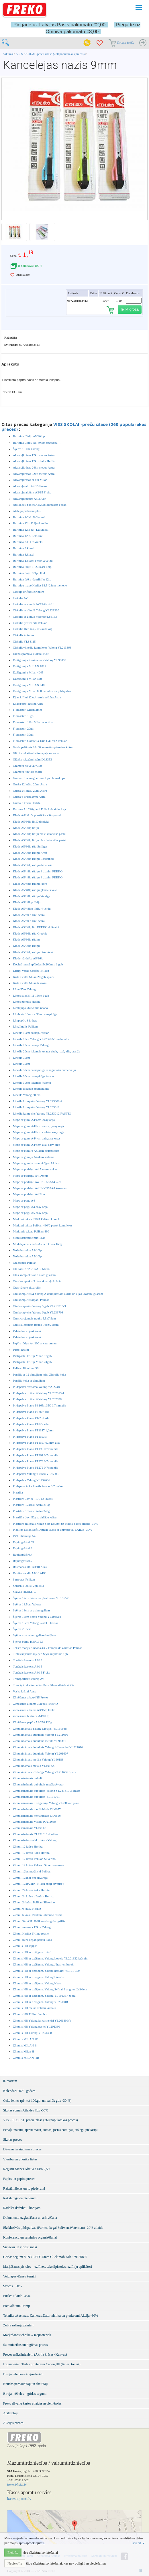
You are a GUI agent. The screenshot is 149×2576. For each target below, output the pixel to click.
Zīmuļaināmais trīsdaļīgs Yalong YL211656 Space (44, 1772)
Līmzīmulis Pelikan (25, 1026)
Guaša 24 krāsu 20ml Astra (30, 790)
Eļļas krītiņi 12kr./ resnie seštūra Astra (37, 697)
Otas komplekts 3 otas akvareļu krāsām (37, 1281)
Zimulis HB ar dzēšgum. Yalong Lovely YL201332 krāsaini (50, 1958)
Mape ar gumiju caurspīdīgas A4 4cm (36, 1163)
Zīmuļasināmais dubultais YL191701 (36, 1796)
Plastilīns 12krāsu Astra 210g (31, 1504)
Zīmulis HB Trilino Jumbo (29, 2014)
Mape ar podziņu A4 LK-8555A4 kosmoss (39, 1188)
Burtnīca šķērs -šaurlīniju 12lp (32, 579)
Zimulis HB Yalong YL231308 (32, 2032)
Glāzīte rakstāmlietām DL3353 (32, 759)
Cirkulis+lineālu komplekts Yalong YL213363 (42, 647)
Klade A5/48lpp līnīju (26, 902)
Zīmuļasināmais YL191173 (30, 1828)
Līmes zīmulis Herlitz (26, 1001)
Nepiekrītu (14, 2563)
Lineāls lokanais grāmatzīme (31, 1088)
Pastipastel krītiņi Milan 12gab (32, 1356)
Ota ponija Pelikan (24, 1262)
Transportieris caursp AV (28, 1678)
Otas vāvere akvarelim (27, 1287)
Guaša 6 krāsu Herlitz (26, 803)
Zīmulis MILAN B (25, 2045)
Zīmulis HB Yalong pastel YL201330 (36, 2026)
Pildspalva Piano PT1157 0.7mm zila (36, 1442)
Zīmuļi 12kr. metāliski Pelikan (32, 1871)
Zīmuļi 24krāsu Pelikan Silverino (34, 1902)
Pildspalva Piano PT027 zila (30, 1424)
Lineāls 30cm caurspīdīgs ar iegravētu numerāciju (44, 1070)
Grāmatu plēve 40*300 (27, 765)
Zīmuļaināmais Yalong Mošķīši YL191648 (40, 1728)
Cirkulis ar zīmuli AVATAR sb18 (33, 604)
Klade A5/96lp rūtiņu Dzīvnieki (33, 952)
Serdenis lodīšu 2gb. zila (28, 1585)
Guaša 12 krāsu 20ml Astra (30, 784)
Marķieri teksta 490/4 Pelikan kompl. (36, 1219)
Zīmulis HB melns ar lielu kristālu (34, 2008)
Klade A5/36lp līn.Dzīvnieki (31, 821)
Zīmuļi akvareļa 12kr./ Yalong (32, 1927)
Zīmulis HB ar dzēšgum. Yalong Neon (37, 1983)
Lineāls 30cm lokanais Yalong (32, 1082)
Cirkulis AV (20, 598)
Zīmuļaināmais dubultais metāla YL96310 (39, 1741)
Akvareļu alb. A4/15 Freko (30, 486)
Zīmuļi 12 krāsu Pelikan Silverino (34, 1858)
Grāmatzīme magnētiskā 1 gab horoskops (39, 778)
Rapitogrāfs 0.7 (22, 1560)
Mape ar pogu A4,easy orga (30, 1206)
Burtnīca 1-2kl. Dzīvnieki (29, 517)
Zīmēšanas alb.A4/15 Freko (30, 1697)
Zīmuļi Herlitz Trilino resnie (31, 1933)
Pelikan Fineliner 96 (25, 1368)
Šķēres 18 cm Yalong (26, 449)
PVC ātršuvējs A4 (24, 1536)
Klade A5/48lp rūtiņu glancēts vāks (35, 890)
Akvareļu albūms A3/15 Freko (32, 492)
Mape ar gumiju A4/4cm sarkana (33, 1157)
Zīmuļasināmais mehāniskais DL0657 (37, 1809)
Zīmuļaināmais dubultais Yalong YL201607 (40, 1753)
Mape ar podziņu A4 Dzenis (30, 1175)
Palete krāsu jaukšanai (27, 1331)
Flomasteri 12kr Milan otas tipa (33, 722)
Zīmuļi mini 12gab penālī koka (32, 1939)
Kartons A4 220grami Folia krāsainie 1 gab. (40, 809)
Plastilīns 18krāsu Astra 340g (31, 1511)
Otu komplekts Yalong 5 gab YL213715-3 (39, 1306)
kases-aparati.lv (19, 2498)
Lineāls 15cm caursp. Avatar (31, 1032)
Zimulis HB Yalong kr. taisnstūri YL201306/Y (42, 2020)
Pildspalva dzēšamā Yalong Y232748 (36, 1386)
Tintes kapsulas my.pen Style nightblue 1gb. (40, 1654)
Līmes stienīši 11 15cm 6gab (31, 995)
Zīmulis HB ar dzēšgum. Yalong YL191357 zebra (44, 1995)
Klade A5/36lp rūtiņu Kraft (30, 852)
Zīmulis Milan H (23, 2051)
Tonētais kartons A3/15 (27, 1660)
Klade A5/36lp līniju (26, 827)
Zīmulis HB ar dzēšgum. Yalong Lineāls (38, 1977)
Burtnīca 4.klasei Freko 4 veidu (32, 560)
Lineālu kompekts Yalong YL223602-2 (37, 1101)
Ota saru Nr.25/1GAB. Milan (31, 1269)
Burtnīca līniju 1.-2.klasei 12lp (32, 566)
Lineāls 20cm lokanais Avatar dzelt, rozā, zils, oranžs (46, 1051)
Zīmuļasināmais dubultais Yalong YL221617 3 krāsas (46, 1790)
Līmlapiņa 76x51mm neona (30, 1008)
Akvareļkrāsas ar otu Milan (30, 479)
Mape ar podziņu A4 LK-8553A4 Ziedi (37, 1182)
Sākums (8, 54)
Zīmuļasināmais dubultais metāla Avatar (38, 1784)
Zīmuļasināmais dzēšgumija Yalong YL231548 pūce (46, 1803)
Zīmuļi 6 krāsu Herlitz (27, 1908)
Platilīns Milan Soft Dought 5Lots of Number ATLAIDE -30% (52, 1529)
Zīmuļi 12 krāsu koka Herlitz (31, 1852)
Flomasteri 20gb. (23, 728)
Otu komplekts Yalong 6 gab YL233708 (38, 1312)
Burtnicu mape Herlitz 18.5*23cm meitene (40, 585)
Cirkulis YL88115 (24, 641)
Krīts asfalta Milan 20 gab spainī (33, 977)
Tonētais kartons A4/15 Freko (31, 1672)
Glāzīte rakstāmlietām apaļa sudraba (36, 753)
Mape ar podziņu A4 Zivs (29, 1194)
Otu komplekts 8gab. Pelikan (31, 1299)
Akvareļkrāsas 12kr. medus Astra (33, 455)
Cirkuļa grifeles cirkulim (28, 591)
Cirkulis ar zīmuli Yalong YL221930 (36, 610)
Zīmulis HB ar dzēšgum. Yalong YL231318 (40, 2002)
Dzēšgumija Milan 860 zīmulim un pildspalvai (42, 691)
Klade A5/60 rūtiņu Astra (29, 914)
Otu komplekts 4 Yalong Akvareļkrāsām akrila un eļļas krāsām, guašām (58, 1293)
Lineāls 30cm (21, 1057)
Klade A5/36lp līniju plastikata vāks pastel (39, 833)
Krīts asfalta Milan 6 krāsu (29, 983)
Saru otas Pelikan (24, 1579)
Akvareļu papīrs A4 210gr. (29, 498)
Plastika (18, 1492)
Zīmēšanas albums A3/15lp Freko (34, 1710)
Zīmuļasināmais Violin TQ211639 (34, 1821)
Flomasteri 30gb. (23, 734)
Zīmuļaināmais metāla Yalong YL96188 (38, 1759)
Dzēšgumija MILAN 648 (29, 685)
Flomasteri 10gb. (23, 716)
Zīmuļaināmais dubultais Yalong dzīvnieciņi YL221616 (48, 1747)
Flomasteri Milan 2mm (27, 709)
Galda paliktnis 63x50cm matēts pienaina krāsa (42, 747)
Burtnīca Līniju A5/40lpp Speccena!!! (36, 442)
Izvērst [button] (138, 2543)
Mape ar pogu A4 (24, 1200)
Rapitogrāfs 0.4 (22, 1554)
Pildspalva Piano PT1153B (30, 1436)
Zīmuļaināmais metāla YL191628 (34, 1765)
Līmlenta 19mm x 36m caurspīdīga (35, 1014)
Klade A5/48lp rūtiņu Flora (30, 883)
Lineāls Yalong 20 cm (26, 1095)
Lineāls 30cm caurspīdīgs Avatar (33, 1076)
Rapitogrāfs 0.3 (22, 1548)
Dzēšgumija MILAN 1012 (29, 666)
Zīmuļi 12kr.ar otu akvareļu (30, 1877)
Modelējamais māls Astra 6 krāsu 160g (37, 1244)
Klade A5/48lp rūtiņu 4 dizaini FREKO (37, 871)
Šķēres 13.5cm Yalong (27, 1604)
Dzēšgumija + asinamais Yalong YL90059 (39, 660)
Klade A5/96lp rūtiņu (26, 939)
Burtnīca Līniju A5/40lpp (29, 436)
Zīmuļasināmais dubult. (28, 1778)
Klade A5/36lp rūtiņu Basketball (33, 858)
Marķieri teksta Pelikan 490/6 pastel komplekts (42, 1225)
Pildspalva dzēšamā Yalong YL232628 (37, 1399)
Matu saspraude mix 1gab (29, 1237)
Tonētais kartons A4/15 (27, 1666)
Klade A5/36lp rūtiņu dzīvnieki (32, 865)
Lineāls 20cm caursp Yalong (31, 1045)
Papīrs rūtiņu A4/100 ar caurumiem (35, 1343)
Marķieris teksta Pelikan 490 (31, 1231)
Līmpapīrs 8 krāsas (25, 1020)
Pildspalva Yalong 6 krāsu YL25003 (35, 1473)
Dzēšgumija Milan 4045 (28, 672)
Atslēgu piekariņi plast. (27, 511)
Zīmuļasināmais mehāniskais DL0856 (37, 1815)
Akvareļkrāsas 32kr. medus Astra (33, 473)
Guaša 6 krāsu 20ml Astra (29, 796)
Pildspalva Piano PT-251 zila (31, 1418)
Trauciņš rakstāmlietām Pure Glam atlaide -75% (43, 1685)
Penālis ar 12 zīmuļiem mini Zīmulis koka (39, 1374)
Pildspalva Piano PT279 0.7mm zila (35, 1461)
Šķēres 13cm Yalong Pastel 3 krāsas (35, 1623)
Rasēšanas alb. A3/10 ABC (30, 1566)
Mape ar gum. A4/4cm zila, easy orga (36, 1144)
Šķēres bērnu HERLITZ (28, 1641)
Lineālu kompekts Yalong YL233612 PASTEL (42, 1113)
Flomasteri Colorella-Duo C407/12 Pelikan (40, 740)
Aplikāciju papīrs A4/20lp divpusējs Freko (39, 504)
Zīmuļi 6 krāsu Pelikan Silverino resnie (37, 1915)
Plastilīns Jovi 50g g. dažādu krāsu (34, 1517)
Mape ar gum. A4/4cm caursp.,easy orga (38, 1126)
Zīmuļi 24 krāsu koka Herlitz (31, 1890)
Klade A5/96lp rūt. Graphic (30, 933)
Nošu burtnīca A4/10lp (27, 1250)
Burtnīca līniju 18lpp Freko (30, 573)
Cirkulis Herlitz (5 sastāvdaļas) (32, 629)
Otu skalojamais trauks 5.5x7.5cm (34, 1318)
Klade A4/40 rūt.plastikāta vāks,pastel (37, 815)
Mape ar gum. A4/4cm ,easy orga (34, 1119)
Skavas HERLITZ (24, 1591)
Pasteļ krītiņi (21, 1349)
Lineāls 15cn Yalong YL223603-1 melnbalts (41, 1039)
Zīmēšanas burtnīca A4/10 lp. (31, 1716)
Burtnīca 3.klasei (23, 548)
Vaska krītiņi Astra (24, 1691)
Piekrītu (12, 2553)
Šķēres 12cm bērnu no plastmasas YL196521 (41, 1598)
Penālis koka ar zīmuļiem (29, 1380)
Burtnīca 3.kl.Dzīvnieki (28, 542)
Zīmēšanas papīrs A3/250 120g (32, 1722)
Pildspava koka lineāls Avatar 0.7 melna (38, 1486)
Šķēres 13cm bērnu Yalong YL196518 (37, 1616)
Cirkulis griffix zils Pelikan (30, 623)
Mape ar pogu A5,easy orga (30, 1212)
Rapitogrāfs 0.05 (23, 1542)
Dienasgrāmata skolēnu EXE (31, 653)
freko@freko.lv (17, 2484)
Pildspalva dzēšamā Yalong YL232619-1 (38, 1393)
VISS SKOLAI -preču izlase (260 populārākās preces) (50, 54)
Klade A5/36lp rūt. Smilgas (30, 846)
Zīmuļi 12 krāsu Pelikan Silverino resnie (38, 1865)
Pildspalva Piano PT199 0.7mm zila (35, 1449)
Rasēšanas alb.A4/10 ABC (29, 1573)
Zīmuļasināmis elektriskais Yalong (34, 1840)
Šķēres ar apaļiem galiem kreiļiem (34, 1635)
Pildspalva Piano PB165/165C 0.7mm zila (39, 1405)
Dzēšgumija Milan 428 (27, 678)
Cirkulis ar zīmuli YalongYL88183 (35, 616)
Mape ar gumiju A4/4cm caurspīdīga (36, 1150)
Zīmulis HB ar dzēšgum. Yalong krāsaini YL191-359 (46, 1970)
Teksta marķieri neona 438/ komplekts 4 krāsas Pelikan (48, 1647)
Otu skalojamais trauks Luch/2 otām (35, 1324)
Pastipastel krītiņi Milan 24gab (32, 1362)
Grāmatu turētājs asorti (27, 771)
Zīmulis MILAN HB (26, 2057)
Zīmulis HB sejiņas (25, 1945)
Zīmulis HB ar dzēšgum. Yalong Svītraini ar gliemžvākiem (50, 1989)
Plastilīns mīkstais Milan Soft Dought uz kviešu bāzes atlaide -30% (55, 1523)
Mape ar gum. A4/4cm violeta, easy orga (38, 1132)
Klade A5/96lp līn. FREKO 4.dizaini (36, 927)
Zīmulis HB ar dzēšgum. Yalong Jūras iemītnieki (43, 1964)
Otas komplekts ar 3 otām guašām (34, 1275)
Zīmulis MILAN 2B (25, 2039)
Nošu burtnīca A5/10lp (27, 1256)
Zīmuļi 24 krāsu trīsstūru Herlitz (33, 1896)
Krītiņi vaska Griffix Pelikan (31, 970)
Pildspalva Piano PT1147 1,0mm (33, 1430)
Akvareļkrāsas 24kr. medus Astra (33, 467)
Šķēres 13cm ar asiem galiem (31, 1610)
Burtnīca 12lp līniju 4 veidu (30, 523)
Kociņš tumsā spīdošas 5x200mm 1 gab (38, 964)
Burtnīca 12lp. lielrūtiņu (28, 536)
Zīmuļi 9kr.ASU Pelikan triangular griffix (39, 1921)
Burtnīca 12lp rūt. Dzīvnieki (30, 529)
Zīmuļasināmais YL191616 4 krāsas (35, 1834)
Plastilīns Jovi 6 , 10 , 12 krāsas (32, 1498)
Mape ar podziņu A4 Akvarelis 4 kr (35, 1169)
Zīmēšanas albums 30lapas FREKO (35, 1703)
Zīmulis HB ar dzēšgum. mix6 (32, 1952)
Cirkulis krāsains (23, 635)
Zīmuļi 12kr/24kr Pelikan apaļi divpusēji (38, 1883)
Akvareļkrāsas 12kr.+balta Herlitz (34, 461)
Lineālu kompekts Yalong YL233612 (36, 1107)
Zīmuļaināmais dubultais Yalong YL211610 (40, 1734)
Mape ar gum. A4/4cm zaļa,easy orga (36, 1138)
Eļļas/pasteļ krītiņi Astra (28, 703)
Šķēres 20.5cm (22, 1629)
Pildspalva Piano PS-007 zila (31, 1411)
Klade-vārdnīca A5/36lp (28, 958)
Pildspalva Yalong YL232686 (31, 1480)
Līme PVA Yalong (24, 989)
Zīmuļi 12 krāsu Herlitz (28, 1846)
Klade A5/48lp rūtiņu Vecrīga (31, 896)
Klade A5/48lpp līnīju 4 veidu (31, 908)
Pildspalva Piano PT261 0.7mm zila (35, 1455)
